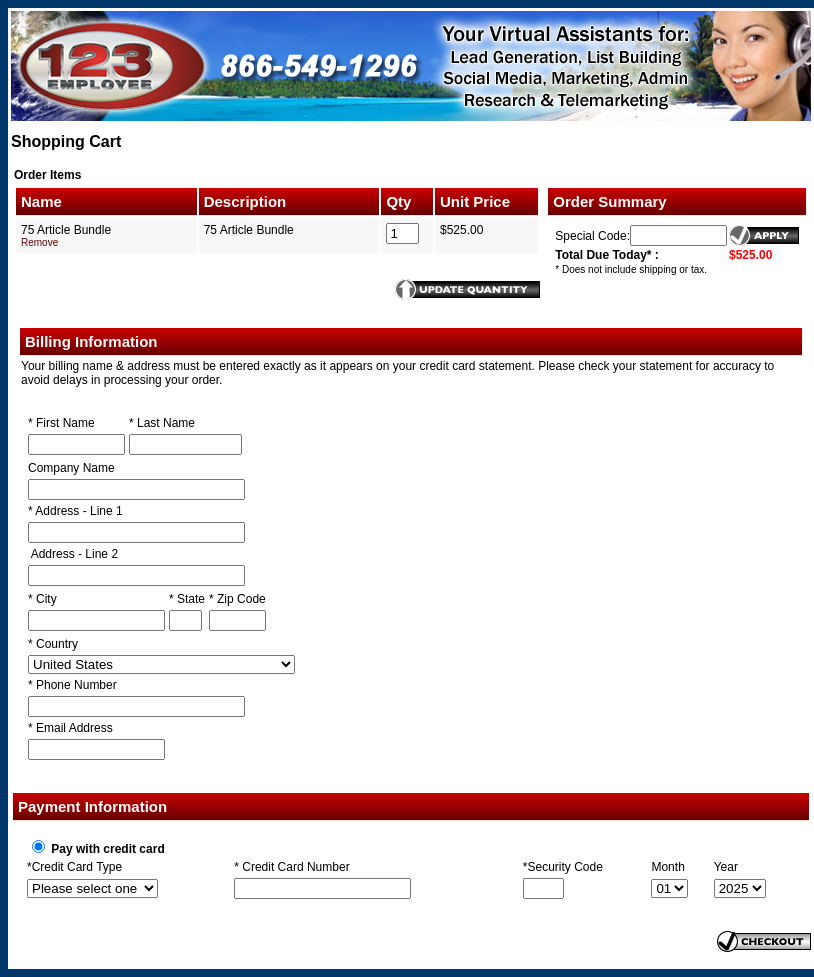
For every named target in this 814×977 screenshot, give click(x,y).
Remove (39, 242)
